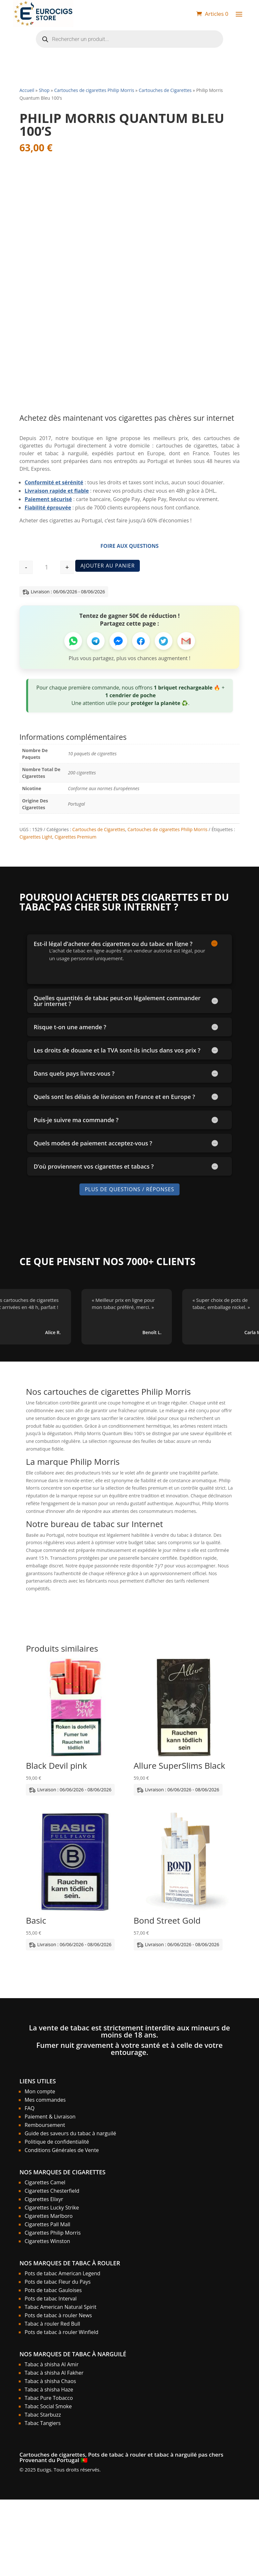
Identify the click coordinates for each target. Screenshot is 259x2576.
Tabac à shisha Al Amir (51, 2364)
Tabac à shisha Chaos (50, 2381)
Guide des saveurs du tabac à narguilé (70, 2133)
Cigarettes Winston (47, 2241)
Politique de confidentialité (57, 2141)
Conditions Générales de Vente (62, 2150)
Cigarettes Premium (76, 837)
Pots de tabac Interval (51, 2298)
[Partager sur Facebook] (141, 641)
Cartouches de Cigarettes (165, 90)
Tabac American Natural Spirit (60, 2306)
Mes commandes (45, 2099)
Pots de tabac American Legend (62, 2273)
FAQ (30, 2108)
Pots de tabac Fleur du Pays (57, 2281)
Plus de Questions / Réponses (129, 1189)
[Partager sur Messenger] (118, 641)
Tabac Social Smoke (48, 2406)
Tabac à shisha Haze (49, 2389)
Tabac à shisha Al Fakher (54, 2372)
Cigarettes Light (35, 837)
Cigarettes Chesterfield (52, 2190)
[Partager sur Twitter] (163, 641)
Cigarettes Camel (45, 2182)
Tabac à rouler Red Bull (52, 2323)
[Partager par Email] (186, 641)
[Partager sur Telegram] (96, 641)
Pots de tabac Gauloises (53, 2290)
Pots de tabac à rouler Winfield (61, 2332)
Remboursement (45, 2124)
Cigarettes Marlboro (49, 2215)
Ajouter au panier (107, 565)
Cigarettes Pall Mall (47, 2224)
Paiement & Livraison (50, 2116)
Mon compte (40, 2091)
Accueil (26, 90)
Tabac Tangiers (43, 2423)
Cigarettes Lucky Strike (52, 2207)
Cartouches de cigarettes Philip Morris (94, 90)
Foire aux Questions (129, 546)
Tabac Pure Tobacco (49, 2397)
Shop (44, 90)
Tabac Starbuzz (43, 2414)
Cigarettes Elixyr (44, 2199)
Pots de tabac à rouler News (58, 2315)
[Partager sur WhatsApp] (73, 641)
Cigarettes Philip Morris (53, 2232)
